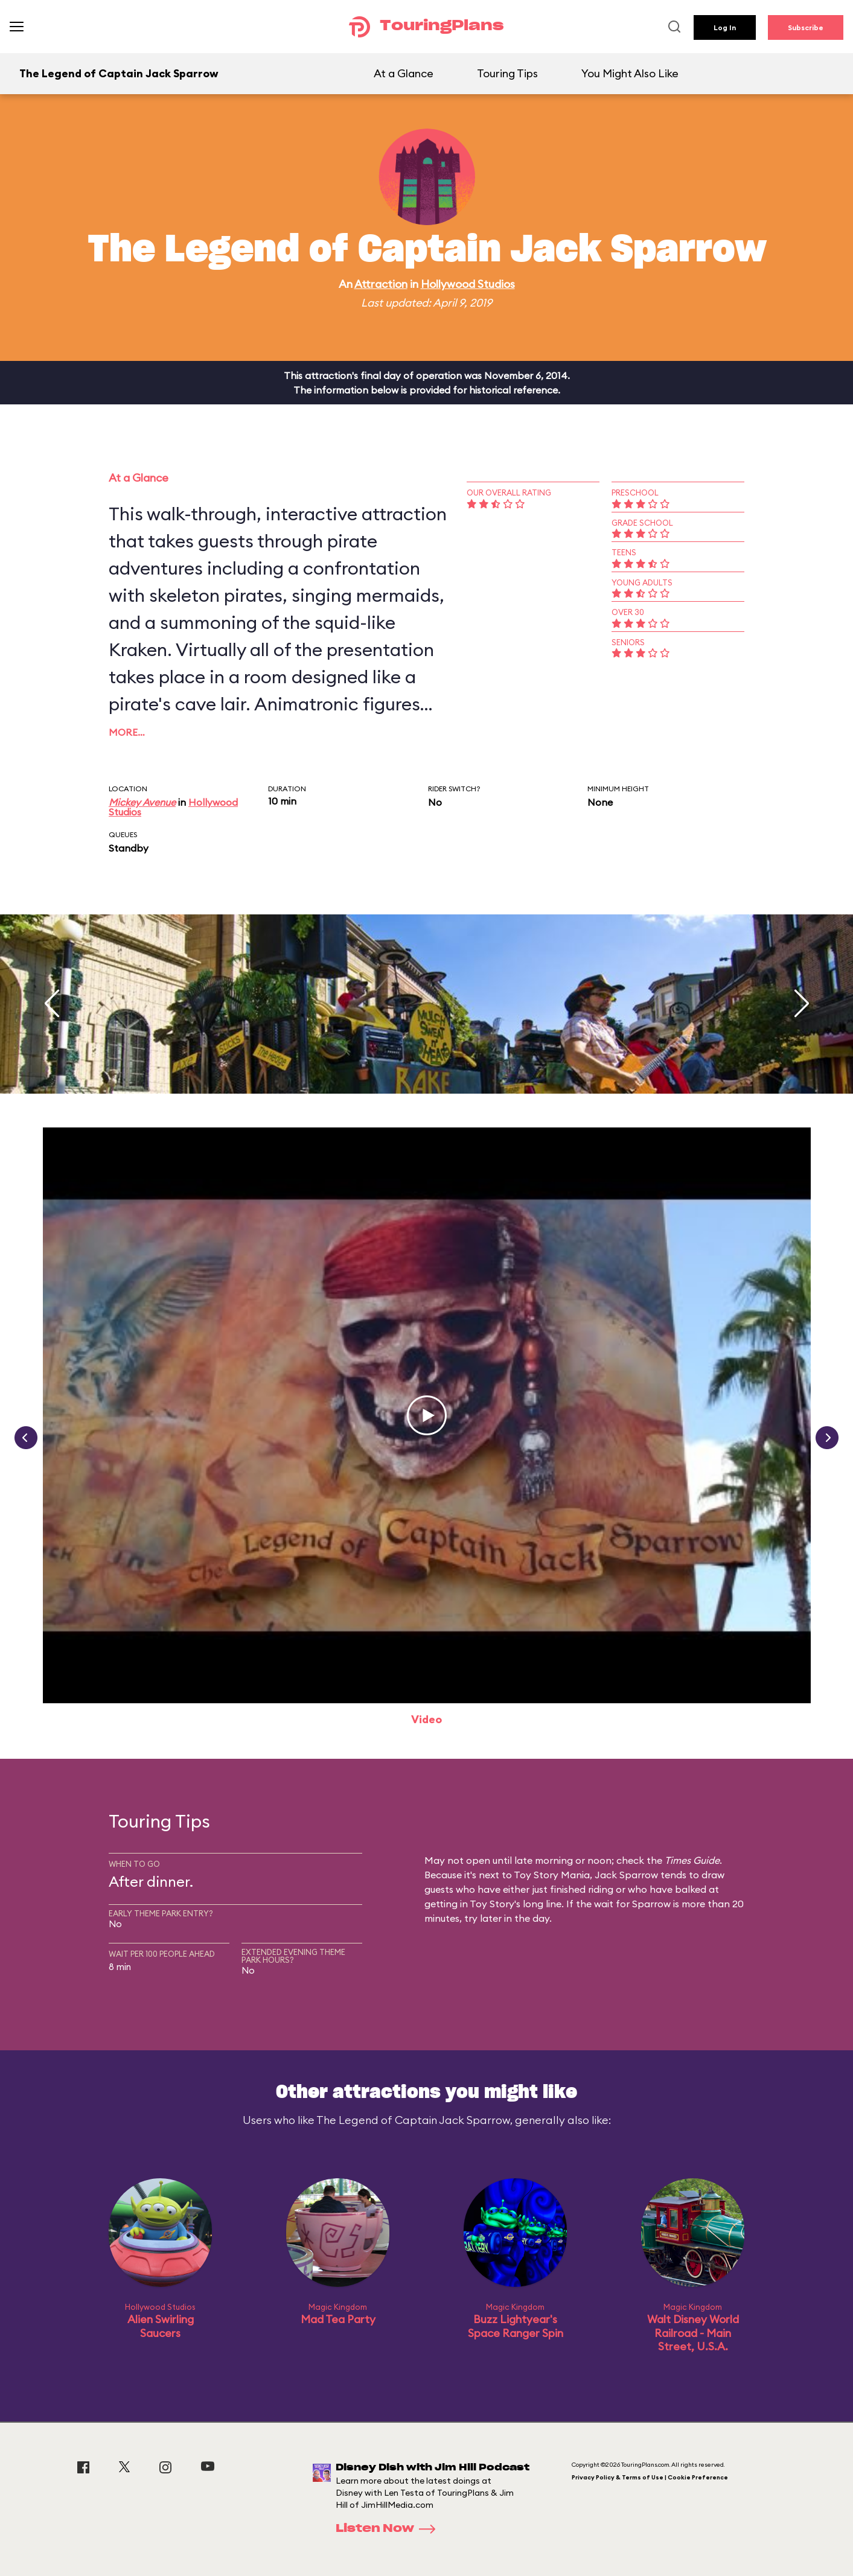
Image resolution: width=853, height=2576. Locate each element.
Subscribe (805, 27)
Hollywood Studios (468, 284)
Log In (725, 27)
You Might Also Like (630, 73)
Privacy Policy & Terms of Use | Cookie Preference (650, 2477)
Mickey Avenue (142, 802)
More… (127, 732)
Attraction (380, 284)
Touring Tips (507, 73)
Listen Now (389, 2528)
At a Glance (403, 73)
